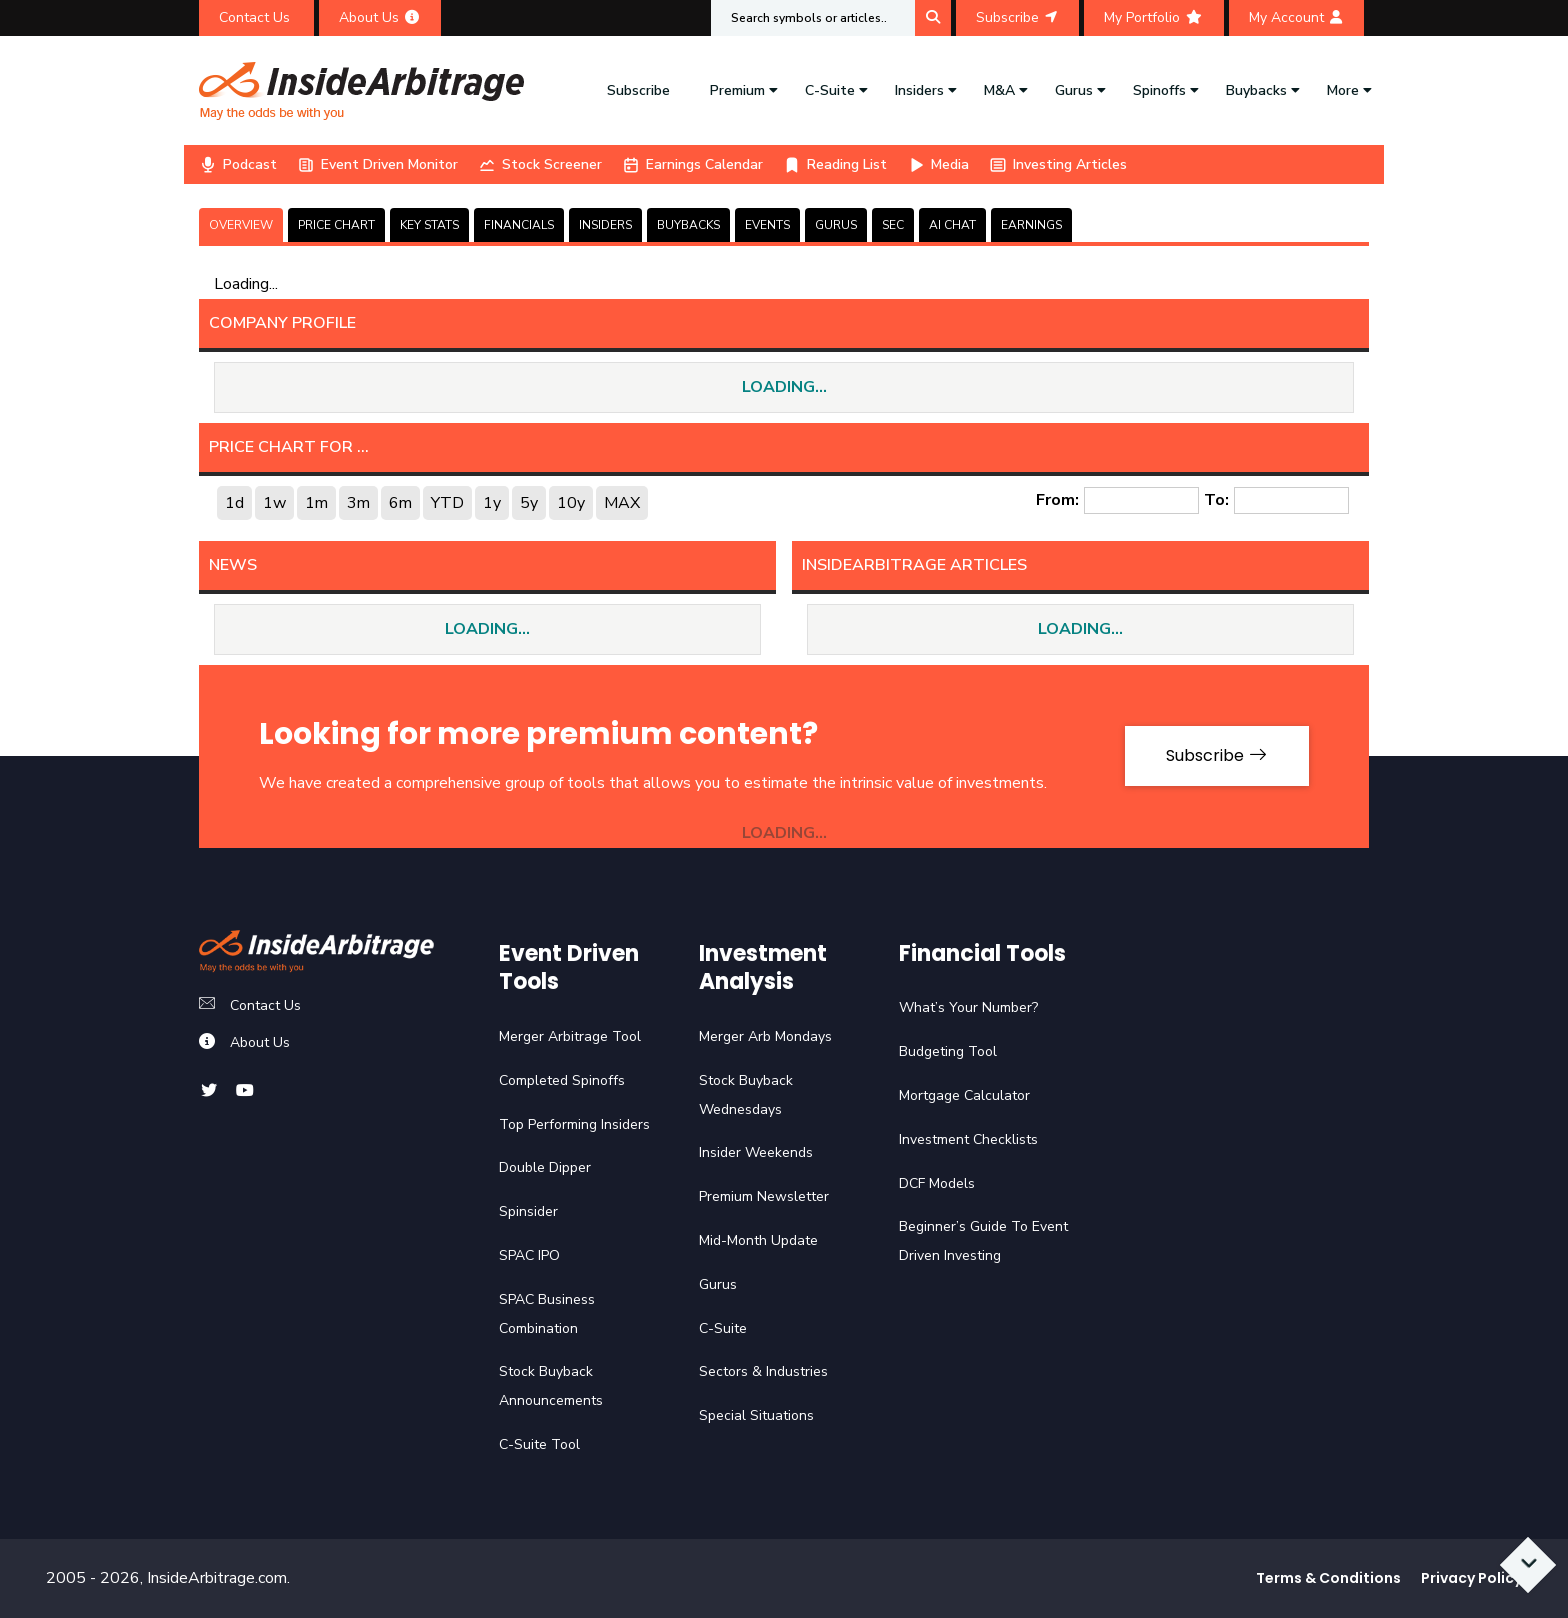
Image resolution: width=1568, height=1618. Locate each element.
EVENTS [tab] (767, 225)
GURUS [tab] (836, 225)
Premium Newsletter (764, 1196)
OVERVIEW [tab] (241, 225)
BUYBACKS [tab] (688, 225)
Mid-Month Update (758, 1240)
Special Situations (756, 1415)
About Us (380, 17)
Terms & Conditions (1328, 1578)
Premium (737, 90)
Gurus (1074, 90)
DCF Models (937, 1183)
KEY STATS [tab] (429, 225)
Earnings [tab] (1031, 225)
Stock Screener (540, 164)
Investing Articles (1058, 164)
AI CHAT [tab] (952, 225)
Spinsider (528, 1211)
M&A (999, 90)
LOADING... (784, 387)
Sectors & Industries (763, 1371)
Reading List (835, 164)
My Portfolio (1154, 17)
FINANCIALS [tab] (519, 225)
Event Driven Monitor (377, 164)
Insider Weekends (756, 1152)
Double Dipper (545, 1167)
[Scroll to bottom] (1528, 1565)
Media (938, 164)
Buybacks (1256, 90)
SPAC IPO (529, 1255)
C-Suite (830, 90)
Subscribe (1017, 17)
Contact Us (256, 17)
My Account (1296, 17)
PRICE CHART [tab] (336, 225)
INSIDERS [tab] (605, 225)
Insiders (919, 90)
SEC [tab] (893, 225)
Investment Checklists (968, 1139)
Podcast (238, 164)
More (1343, 90)
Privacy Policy (1471, 1578)
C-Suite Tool (539, 1444)
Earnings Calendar (692, 164)
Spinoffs (1159, 90)
